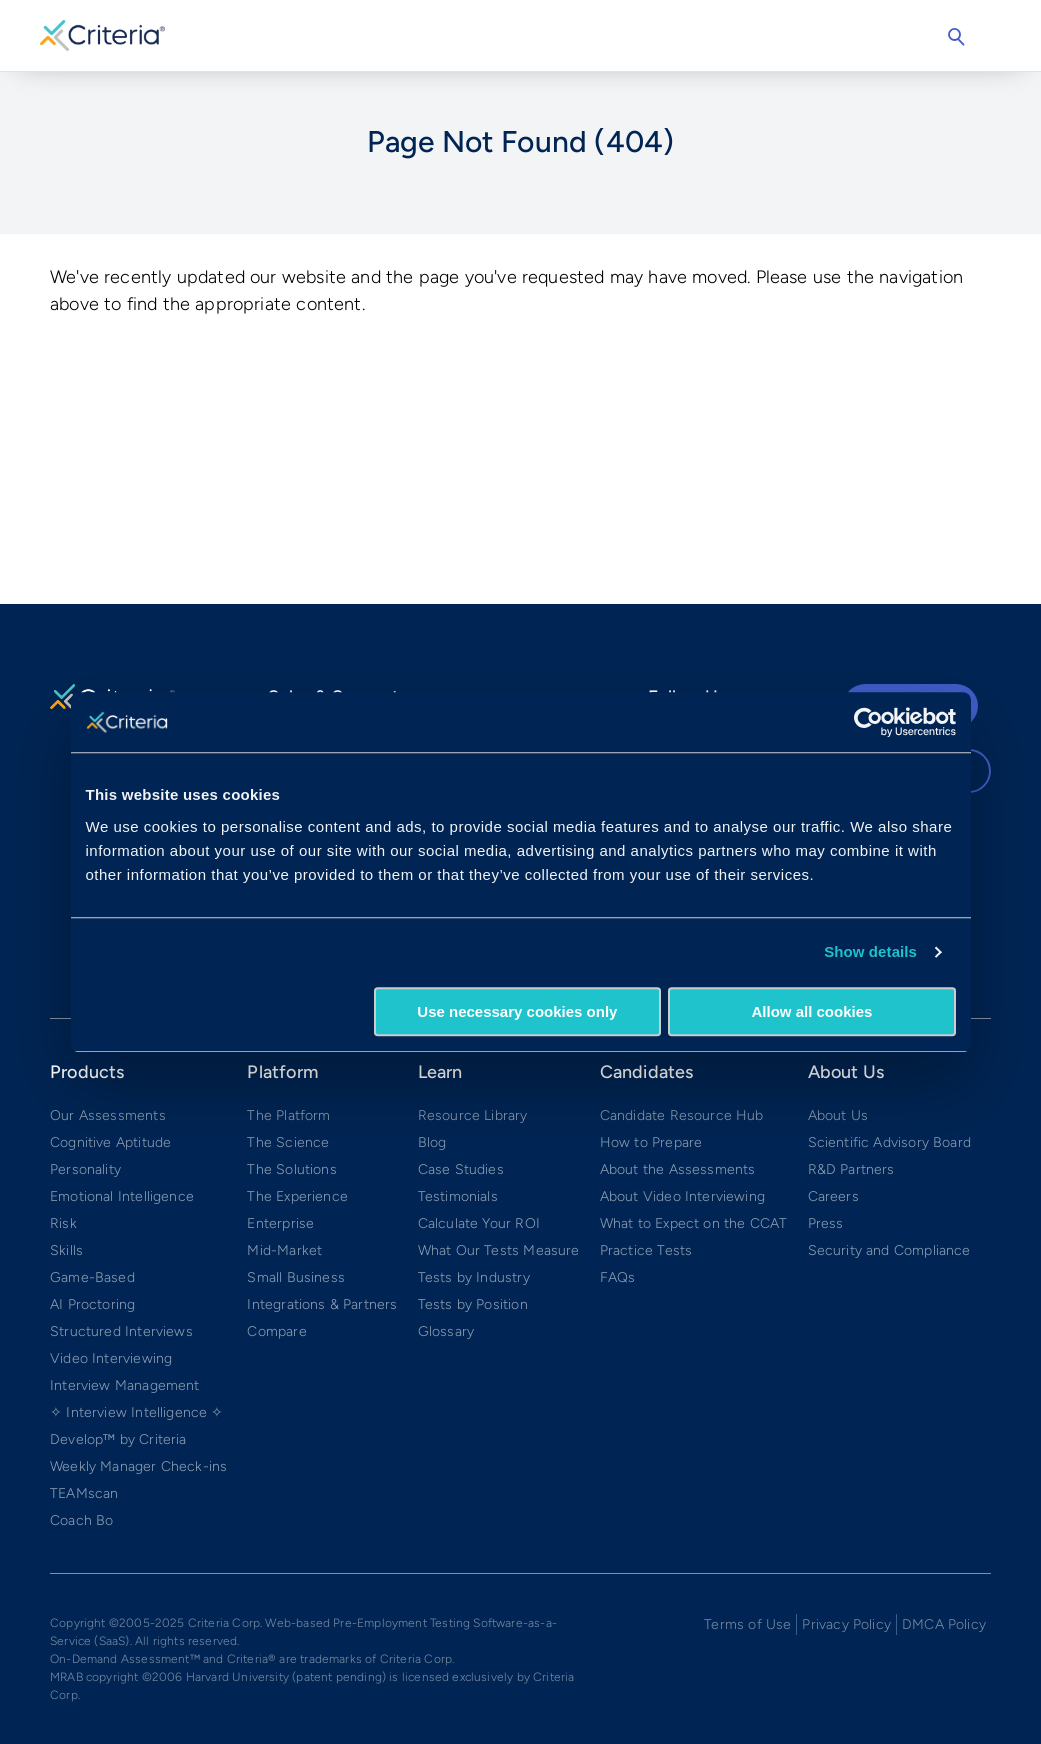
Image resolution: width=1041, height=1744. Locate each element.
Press (826, 1223)
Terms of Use (747, 1624)
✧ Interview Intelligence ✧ (137, 1412)
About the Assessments (678, 1169)
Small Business (296, 1277)
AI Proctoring (92, 1304)
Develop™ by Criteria (118, 1439)
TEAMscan (84, 1493)
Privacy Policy (846, 1624)
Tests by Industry (474, 1277)
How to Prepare (651, 1142)
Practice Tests (646, 1250)
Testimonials (458, 1196)
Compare (276, 1331)
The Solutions (291, 1169)
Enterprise (280, 1223)
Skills (66, 1250)
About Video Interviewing (682, 1196)
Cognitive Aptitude (110, 1142)
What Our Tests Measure (499, 1250)
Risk (63, 1223)
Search (956, 37)
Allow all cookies (812, 1011)
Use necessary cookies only (517, 1011)
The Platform (288, 1115)
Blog (432, 1142)
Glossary (446, 1331)
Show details (870, 951)
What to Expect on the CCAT (694, 1223)
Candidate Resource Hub (682, 1115)
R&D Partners (851, 1169)
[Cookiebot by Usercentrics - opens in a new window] (868, 722)
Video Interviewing (111, 1358)
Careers (833, 1196)
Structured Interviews (121, 1331)
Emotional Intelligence (122, 1196)
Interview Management (125, 1385)
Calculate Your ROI (479, 1223)
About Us (838, 1115)
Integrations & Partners (322, 1304)
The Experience (297, 1196)
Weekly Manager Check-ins (138, 1466)
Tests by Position (473, 1304)
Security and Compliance (889, 1250)
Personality (85, 1169)
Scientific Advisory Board (890, 1142)
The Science (288, 1142)
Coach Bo (81, 1520)
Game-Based (92, 1277)
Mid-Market (284, 1250)
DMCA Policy (944, 1624)
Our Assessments (108, 1115)
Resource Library (473, 1115)
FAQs (618, 1277)
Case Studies (461, 1169)
